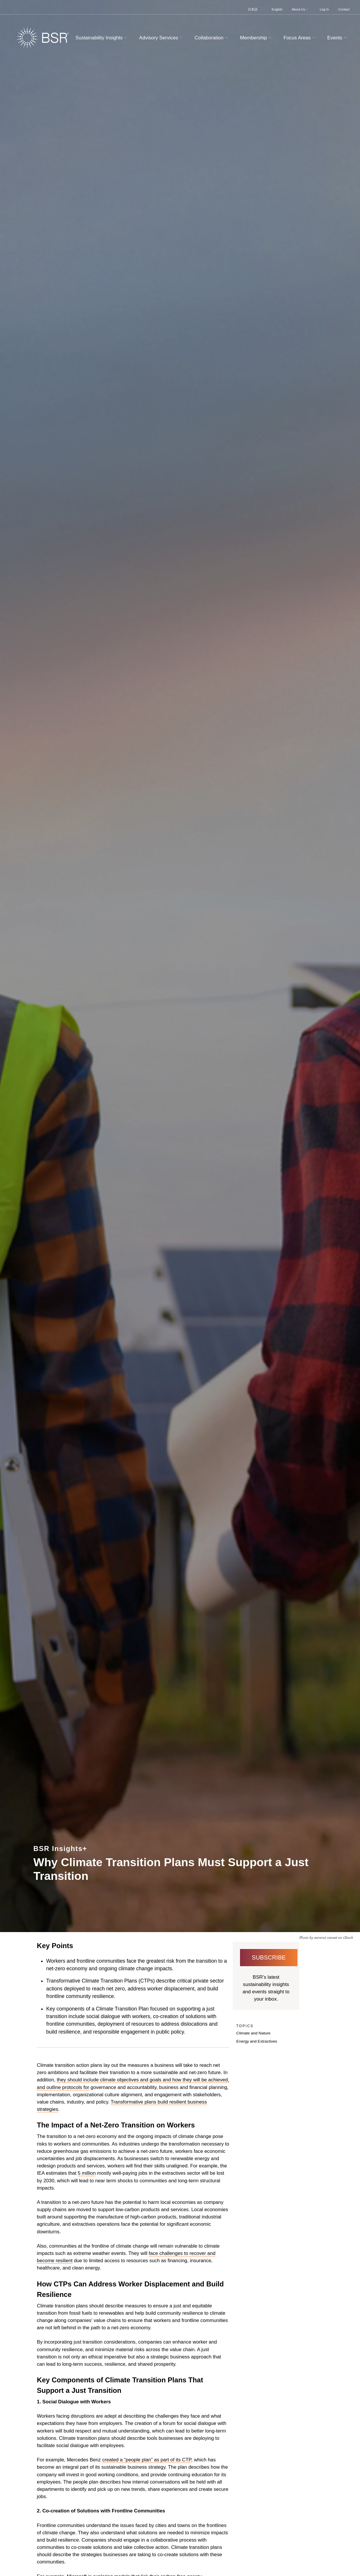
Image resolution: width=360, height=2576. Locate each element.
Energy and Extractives (256, 2041)
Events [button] (338, 38)
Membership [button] (256, 38)
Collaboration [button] (211, 38)
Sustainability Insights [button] (102, 38)
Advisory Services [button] (161, 38)
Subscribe (269, 1957)
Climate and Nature (253, 2033)
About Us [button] (300, 9)
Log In (324, 9)
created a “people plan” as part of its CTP (146, 2460)
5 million (87, 2173)
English (277, 9)
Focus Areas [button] (300, 38)
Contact (343, 9)
